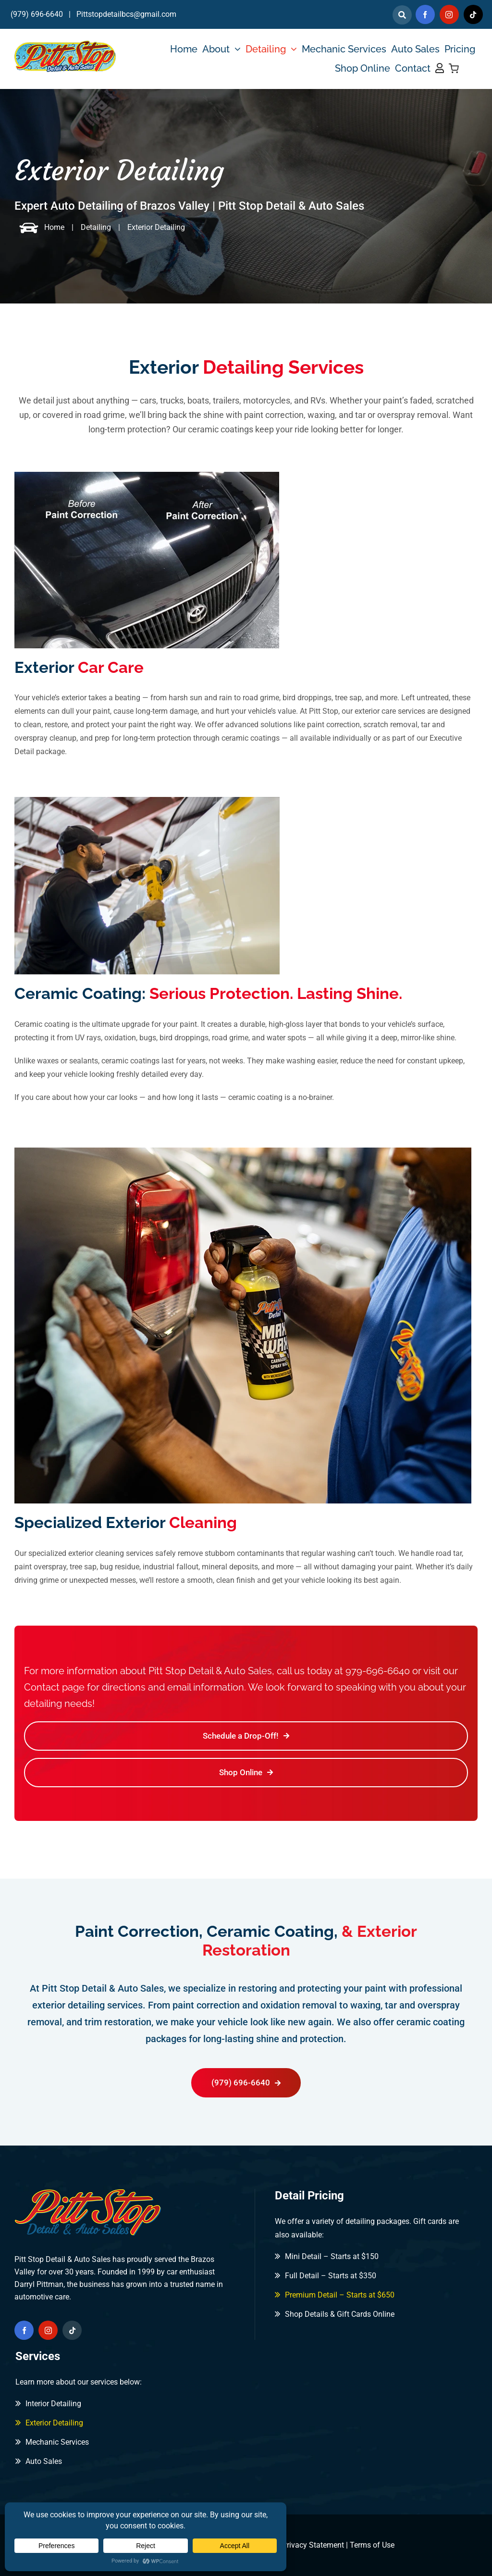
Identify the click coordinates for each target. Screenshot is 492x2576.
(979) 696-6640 (37, 14)
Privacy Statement (313, 2545)
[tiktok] (473, 14)
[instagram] (449, 14)
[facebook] (425, 14)
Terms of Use (372, 2545)
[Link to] (402, 15)
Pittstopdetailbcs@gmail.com (126, 14)
